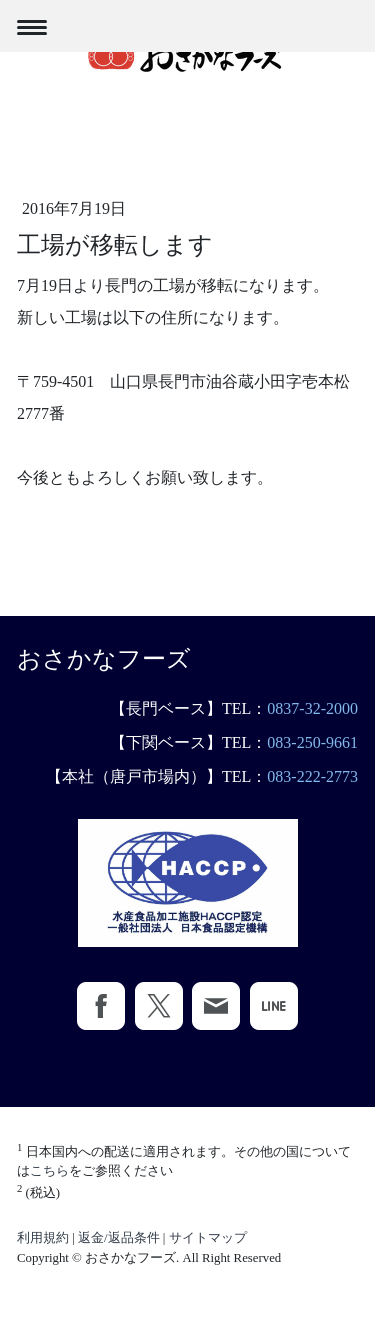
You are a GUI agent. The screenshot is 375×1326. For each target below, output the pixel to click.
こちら (49, 1171)
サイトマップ (208, 1238)
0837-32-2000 (312, 708)
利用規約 (43, 1238)
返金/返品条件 (119, 1238)
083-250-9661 (312, 742)
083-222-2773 (312, 776)
